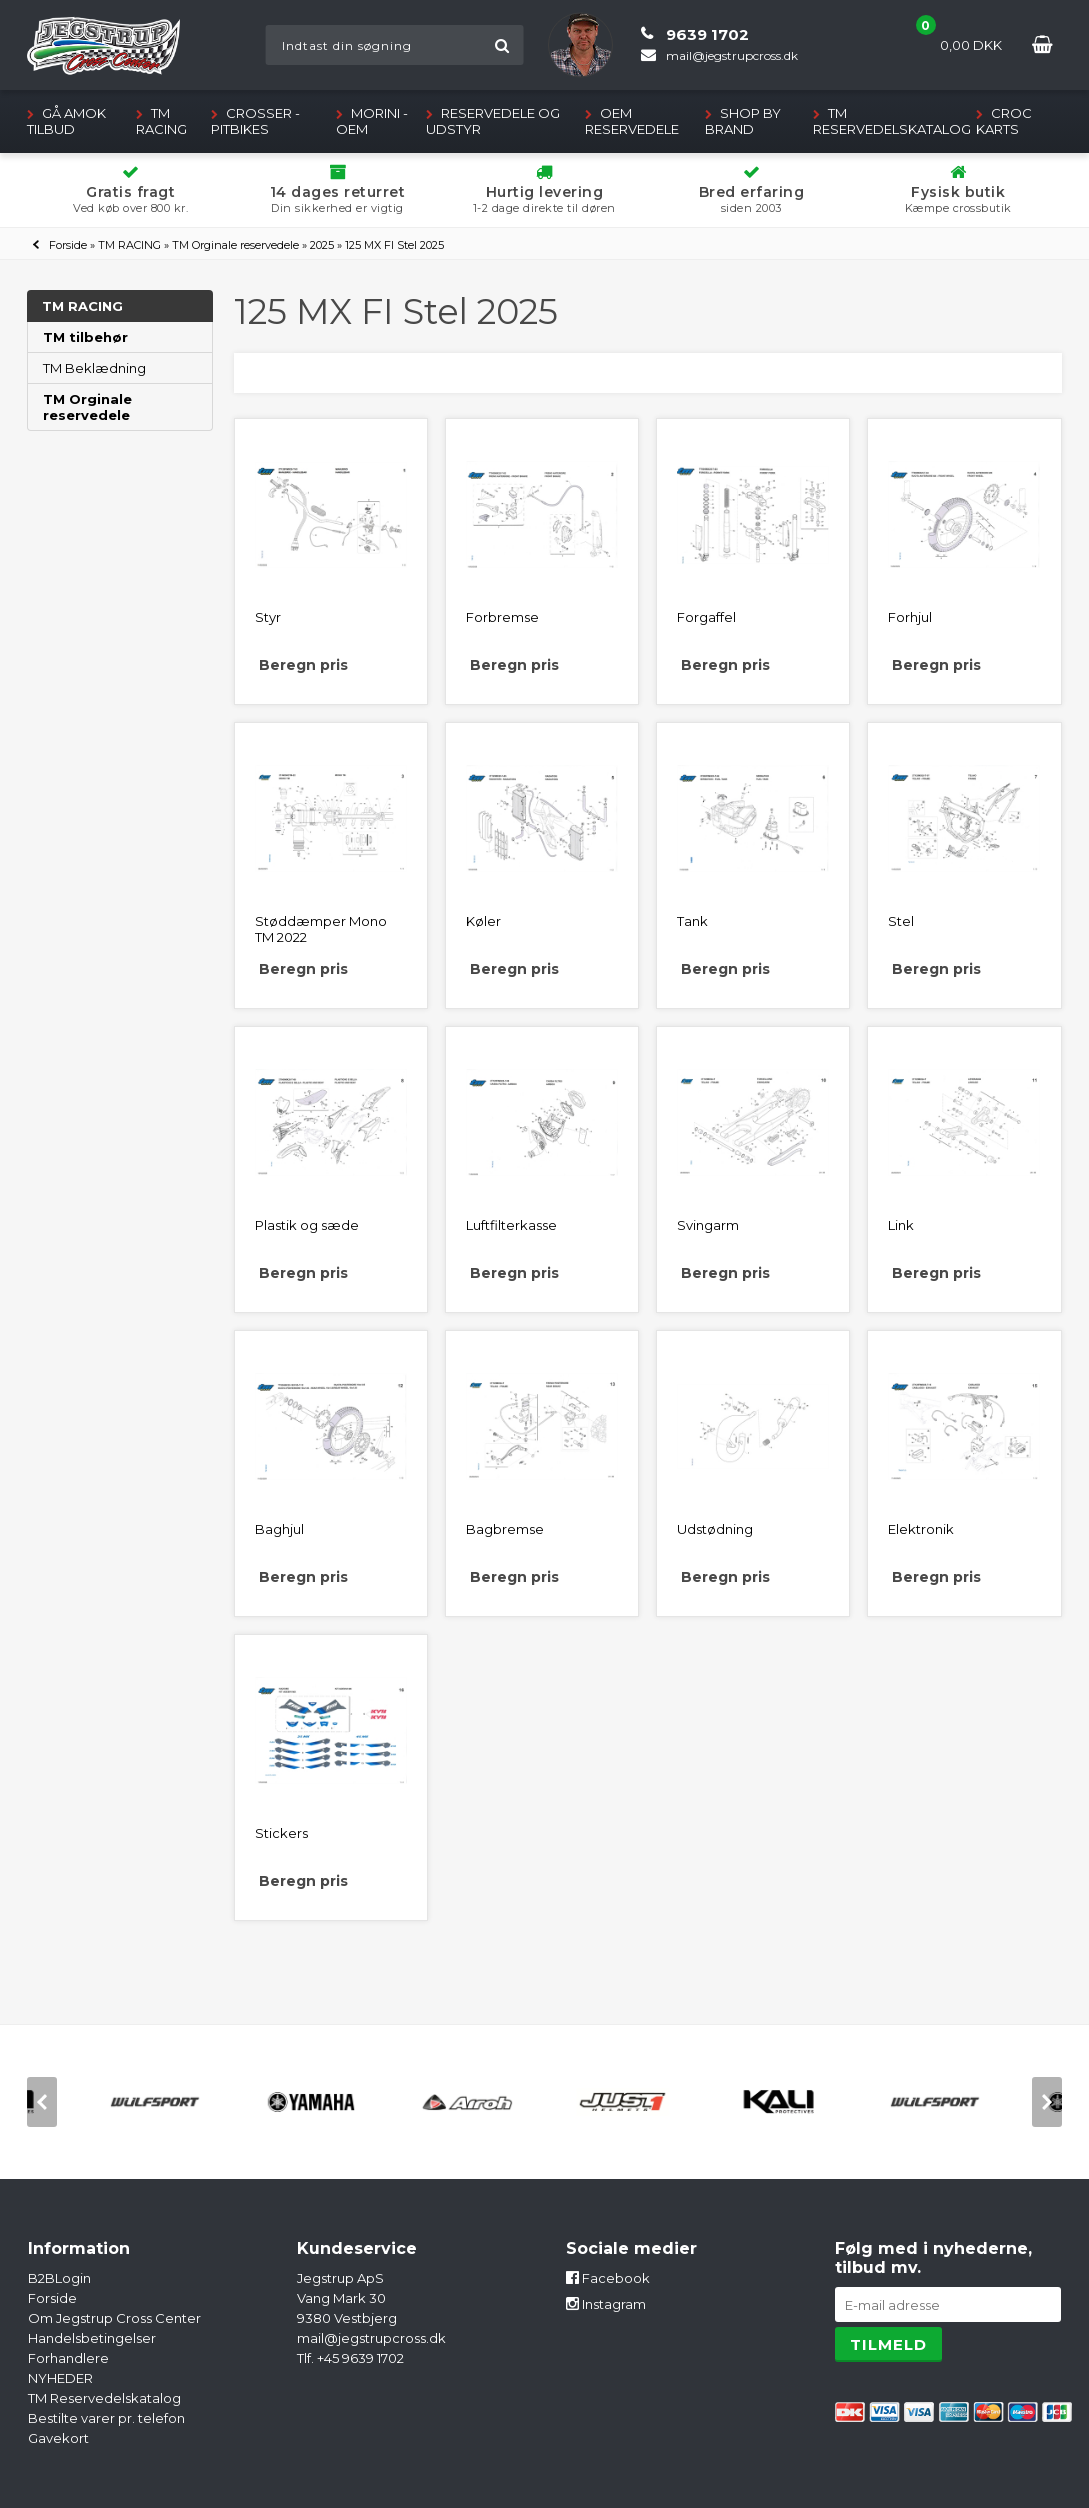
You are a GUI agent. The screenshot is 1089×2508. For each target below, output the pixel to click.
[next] (1047, 2102)
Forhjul (910, 617)
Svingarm (708, 1225)
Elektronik (921, 1529)
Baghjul (279, 1529)
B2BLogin (59, 2278)
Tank (692, 921)
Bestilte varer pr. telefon (106, 2418)
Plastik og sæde (307, 1225)
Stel (901, 921)
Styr (268, 617)
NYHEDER (60, 2378)
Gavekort (58, 2438)
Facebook (608, 2278)
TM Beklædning (94, 368)
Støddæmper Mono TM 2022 (321, 929)
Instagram (606, 2304)
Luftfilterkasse (511, 1225)
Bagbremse (505, 1529)
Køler (483, 921)
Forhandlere (68, 2358)
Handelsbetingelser (92, 2338)
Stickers (281, 1833)
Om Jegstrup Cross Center (114, 2318)
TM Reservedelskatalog (892, 121)
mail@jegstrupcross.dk (371, 2338)
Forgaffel (706, 617)
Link (901, 1225)
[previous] (42, 2102)
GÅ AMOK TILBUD (66, 121)
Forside (68, 245)
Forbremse (502, 617)
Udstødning (715, 1529)
